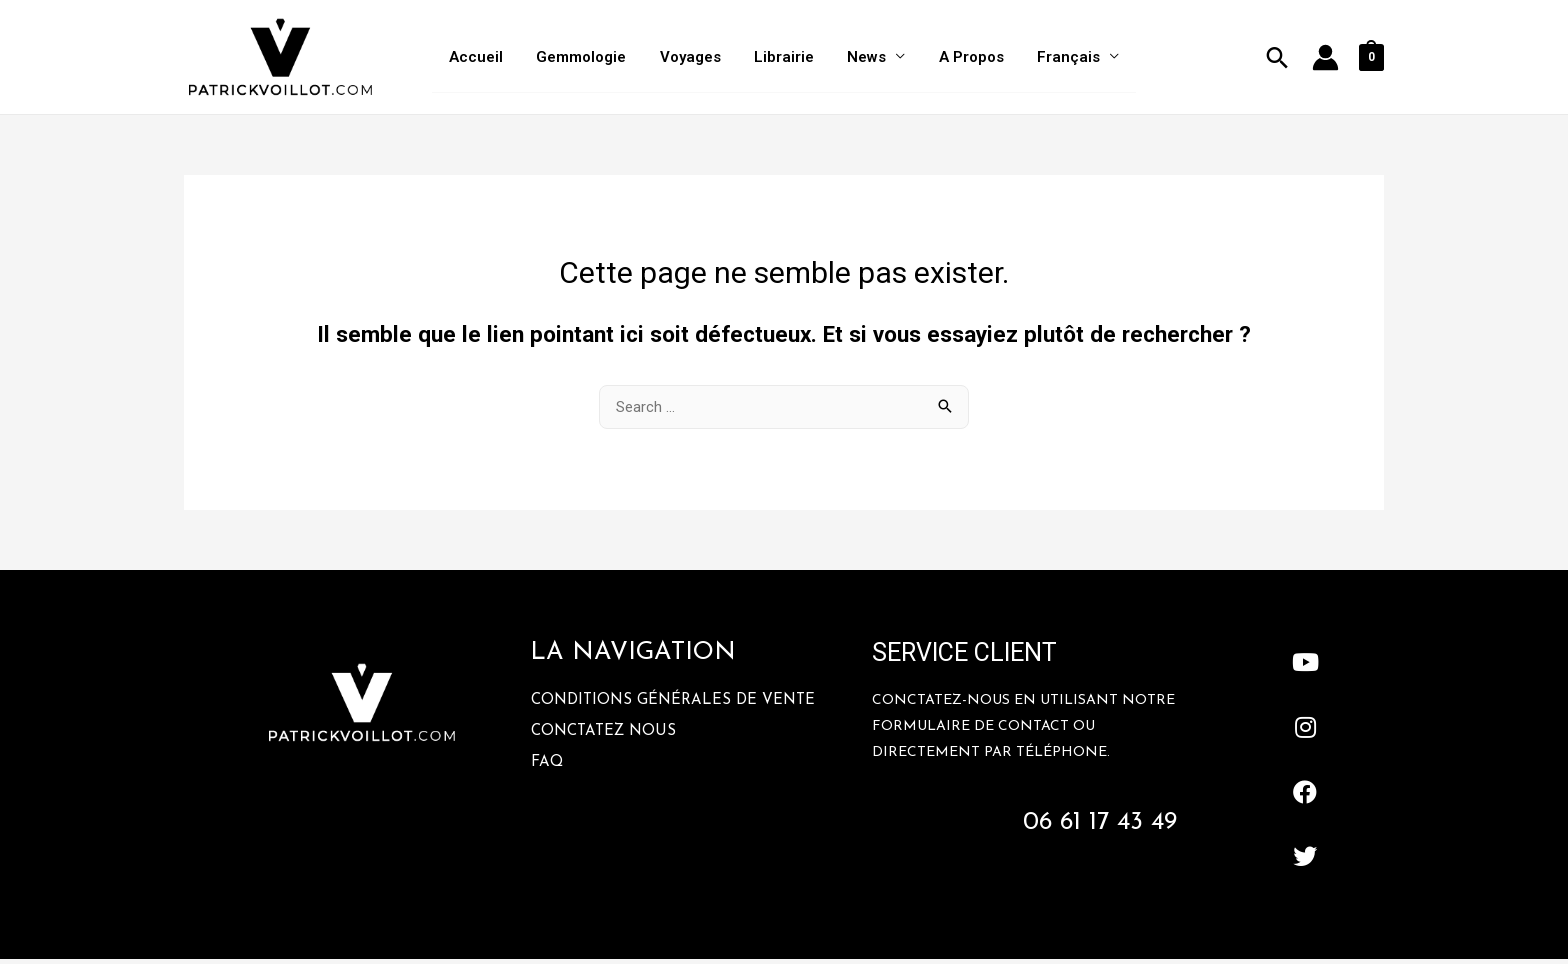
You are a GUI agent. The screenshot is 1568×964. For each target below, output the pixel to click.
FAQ (547, 767)
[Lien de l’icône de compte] (1325, 59)
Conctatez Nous (603, 736)
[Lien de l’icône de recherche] (1277, 59)
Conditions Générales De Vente (673, 705)
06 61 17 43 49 (1100, 827)
